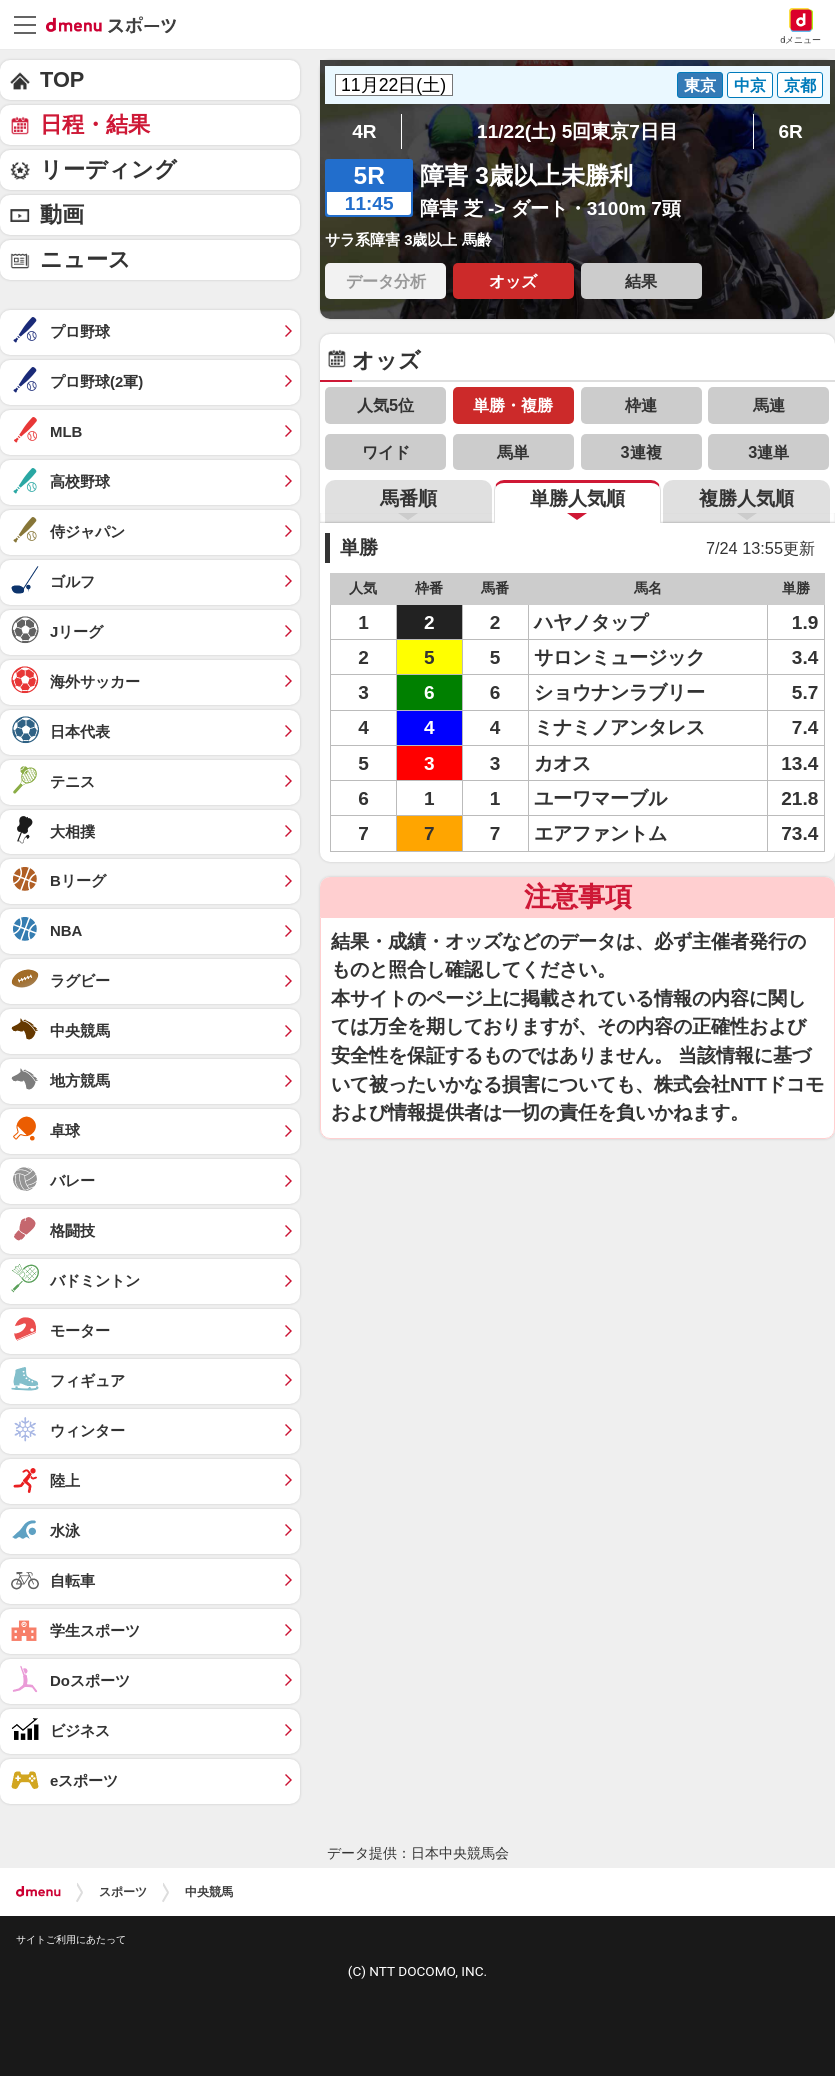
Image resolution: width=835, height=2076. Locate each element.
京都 (800, 85)
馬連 (769, 405)
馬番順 (408, 498)
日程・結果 (95, 124)
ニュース (85, 259)
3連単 (768, 452)
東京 (700, 85)
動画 (62, 214)
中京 (750, 85)
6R (790, 131)
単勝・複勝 (513, 405)
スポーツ (123, 1892)
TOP (62, 79)
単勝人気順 (577, 498)
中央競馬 (209, 1892)
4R (364, 131)
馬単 (513, 452)
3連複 (641, 452)
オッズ (513, 281)
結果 (641, 281)
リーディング (108, 169)
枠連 (641, 405)
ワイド (386, 452)
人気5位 (385, 405)
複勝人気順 (746, 498)
